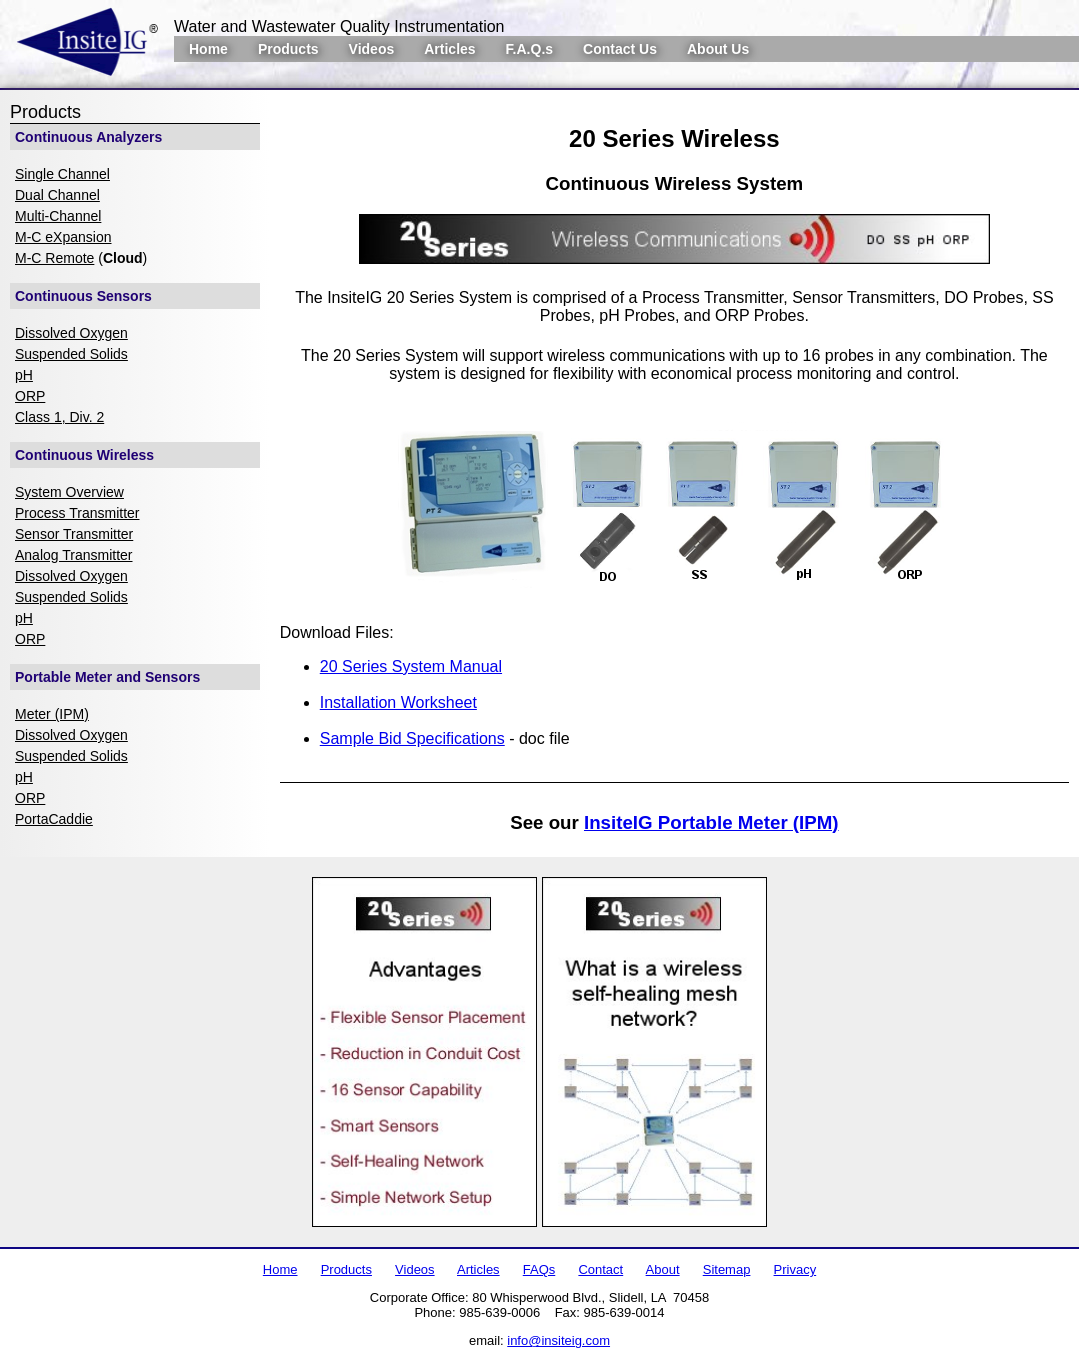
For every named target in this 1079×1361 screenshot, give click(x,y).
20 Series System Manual (411, 666)
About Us (718, 49)
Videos (372, 49)
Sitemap (727, 1269)
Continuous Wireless (84, 455)
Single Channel (62, 174)
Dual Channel (57, 195)
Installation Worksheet (398, 702)
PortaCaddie (54, 819)
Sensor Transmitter (74, 534)
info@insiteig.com (558, 1340)
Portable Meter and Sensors (107, 677)
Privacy (795, 1269)
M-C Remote (54, 258)
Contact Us (620, 49)
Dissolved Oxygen (71, 333)
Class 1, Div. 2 (59, 417)
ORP (30, 396)
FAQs (539, 1269)
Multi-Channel (58, 216)
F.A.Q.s (529, 49)
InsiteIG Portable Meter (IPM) (711, 822)
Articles (449, 49)
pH (24, 375)
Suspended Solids (71, 354)
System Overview (69, 492)
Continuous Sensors (83, 296)
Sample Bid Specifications (412, 738)
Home (208, 49)
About (663, 1269)
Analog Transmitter (74, 555)
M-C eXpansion (63, 237)
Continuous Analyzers (88, 137)
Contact (600, 1269)
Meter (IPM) (52, 714)
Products (288, 49)
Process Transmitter (77, 513)
